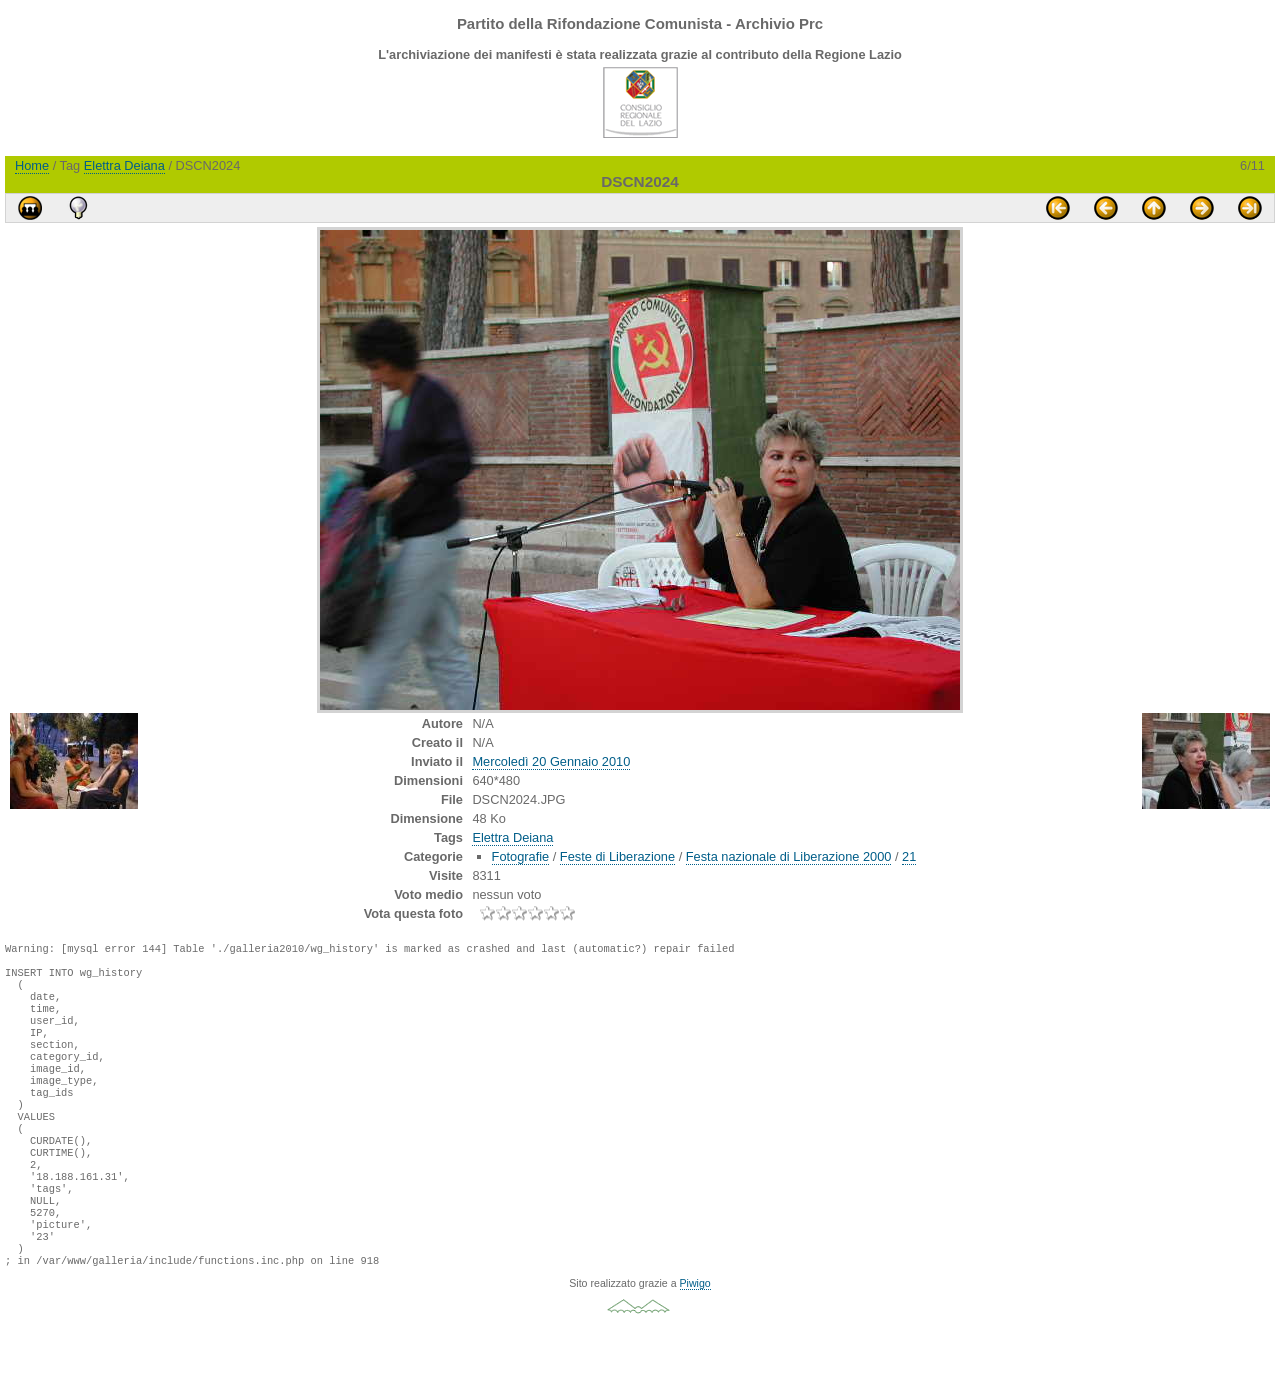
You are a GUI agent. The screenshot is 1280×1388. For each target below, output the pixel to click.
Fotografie (521, 856)
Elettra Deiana (124, 165)
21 (909, 856)
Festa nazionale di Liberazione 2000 (789, 856)
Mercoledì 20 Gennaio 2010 (551, 761)
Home (32, 165)
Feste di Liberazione (617, 856)
